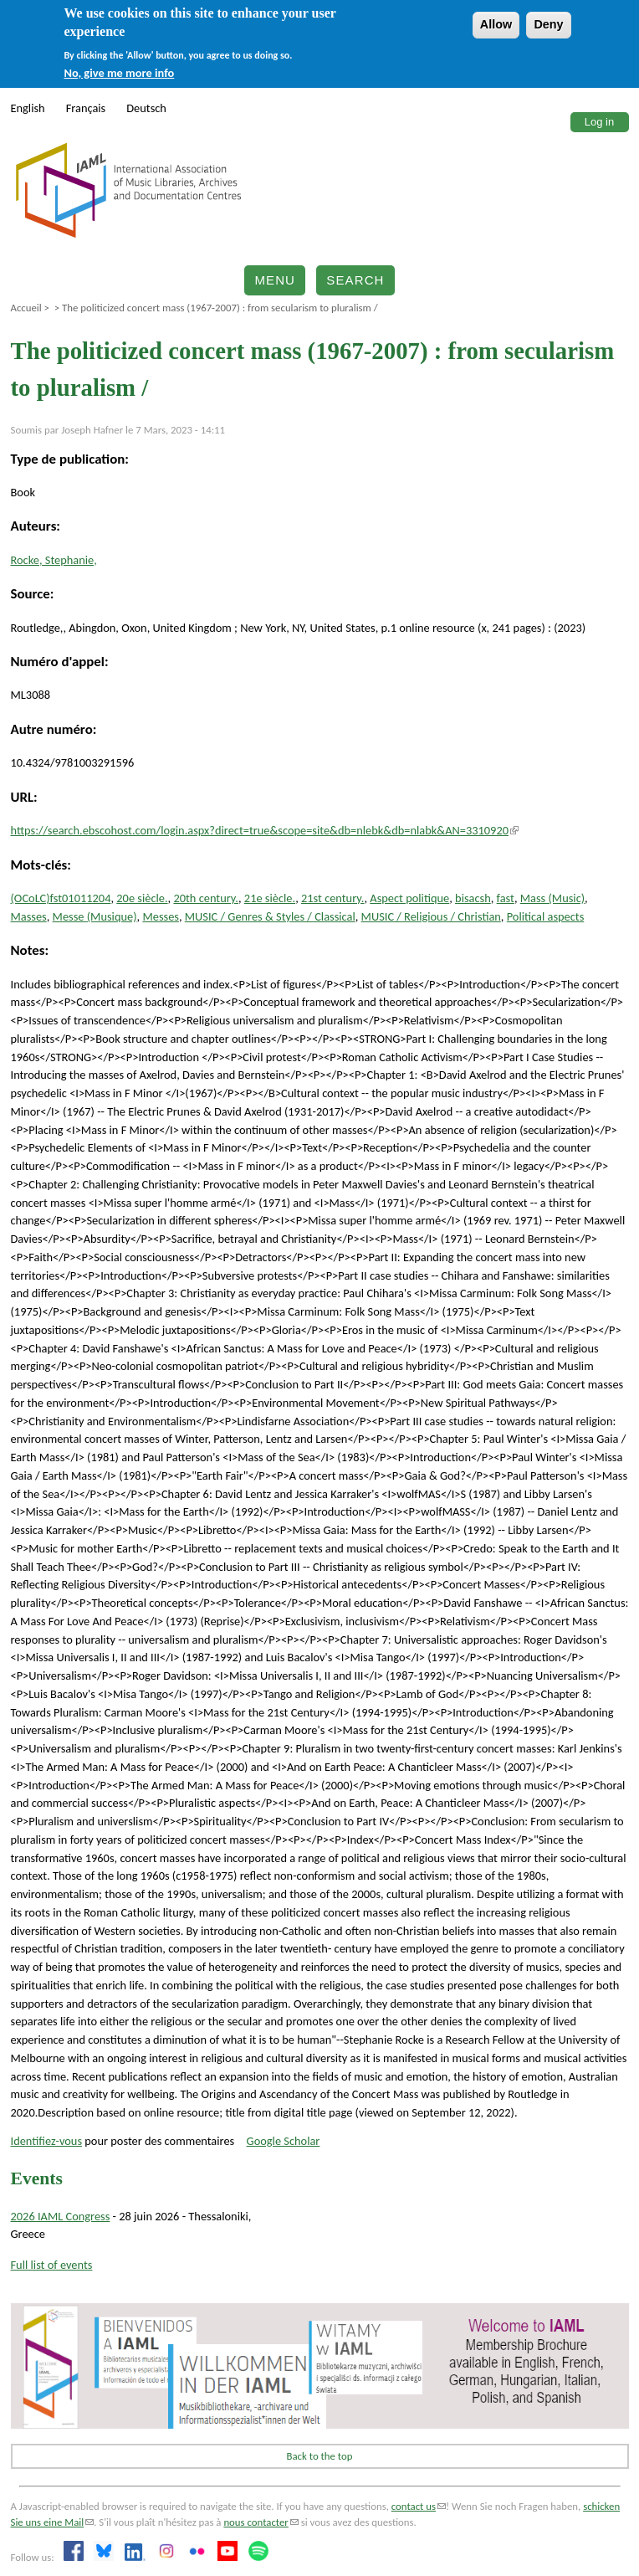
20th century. (205, 898)
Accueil (26, 307)
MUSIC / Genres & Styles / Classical (270, 916)
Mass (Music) (552, 898)
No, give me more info (119, 72)
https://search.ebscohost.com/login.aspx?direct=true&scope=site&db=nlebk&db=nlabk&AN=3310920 (265, 830)
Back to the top (320, 2456)
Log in (599, 121)
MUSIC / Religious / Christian (431, 916)
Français (86, 107)
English (28, 107)
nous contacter (260, 2522)
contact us (418, 2506)
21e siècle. (269, 898)
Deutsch (146, 107)
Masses (29, 916)
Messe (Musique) (95, 916)
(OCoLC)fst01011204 (61, 898)
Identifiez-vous (47, 2140)
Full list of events (52, 2264)
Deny (548, 24)
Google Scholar (283, 2140)
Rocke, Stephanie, (54, 559)
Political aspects (546, 916)
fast (505, 898)
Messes (160, 916)
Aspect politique (409, 898)
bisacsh (473, 898)
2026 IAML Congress (60, 2216)
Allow (496, 24)
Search (355, 280)
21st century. (332, 898)
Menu (274, 280)
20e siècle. (141, 898)
